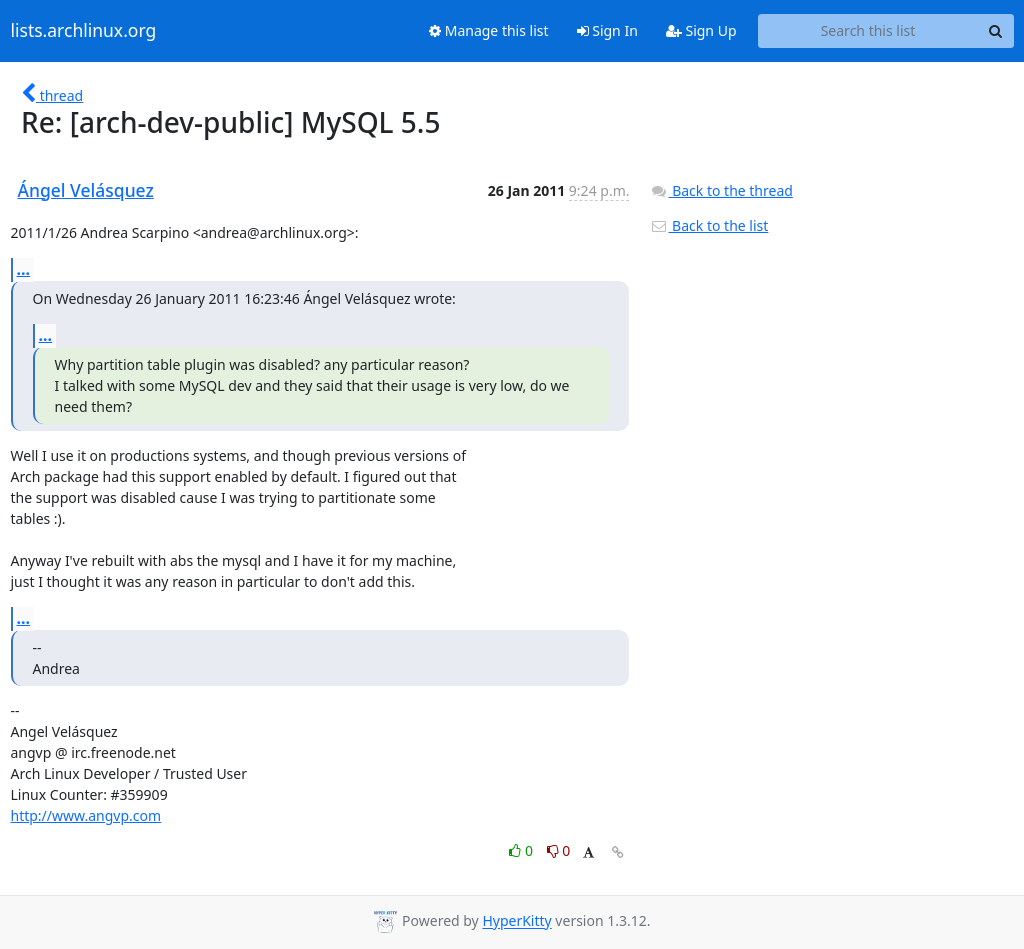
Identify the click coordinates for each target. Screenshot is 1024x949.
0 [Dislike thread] (559, 850)
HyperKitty (516, 921)
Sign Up (701, 30)
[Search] (996, 31)
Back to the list (709, 225)
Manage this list (489, 30)
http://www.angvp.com (86, 815)
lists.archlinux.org (84, 31)
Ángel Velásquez (86, 190)
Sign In (607, 30)
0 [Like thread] (522, 850)
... (24, 269)
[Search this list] (868, 31)
